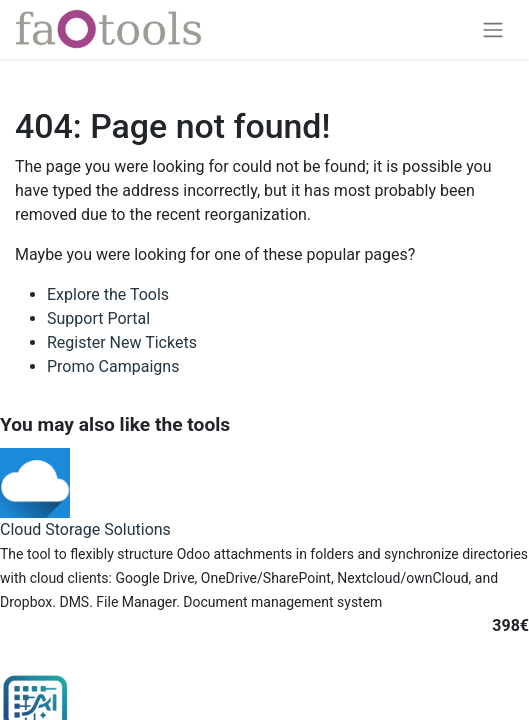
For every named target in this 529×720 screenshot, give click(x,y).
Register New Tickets (122, 342)
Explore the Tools (108, 294)
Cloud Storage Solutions (85, 529)
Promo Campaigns (113, 366)
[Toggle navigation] (493, 29)
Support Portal (98, 318)
